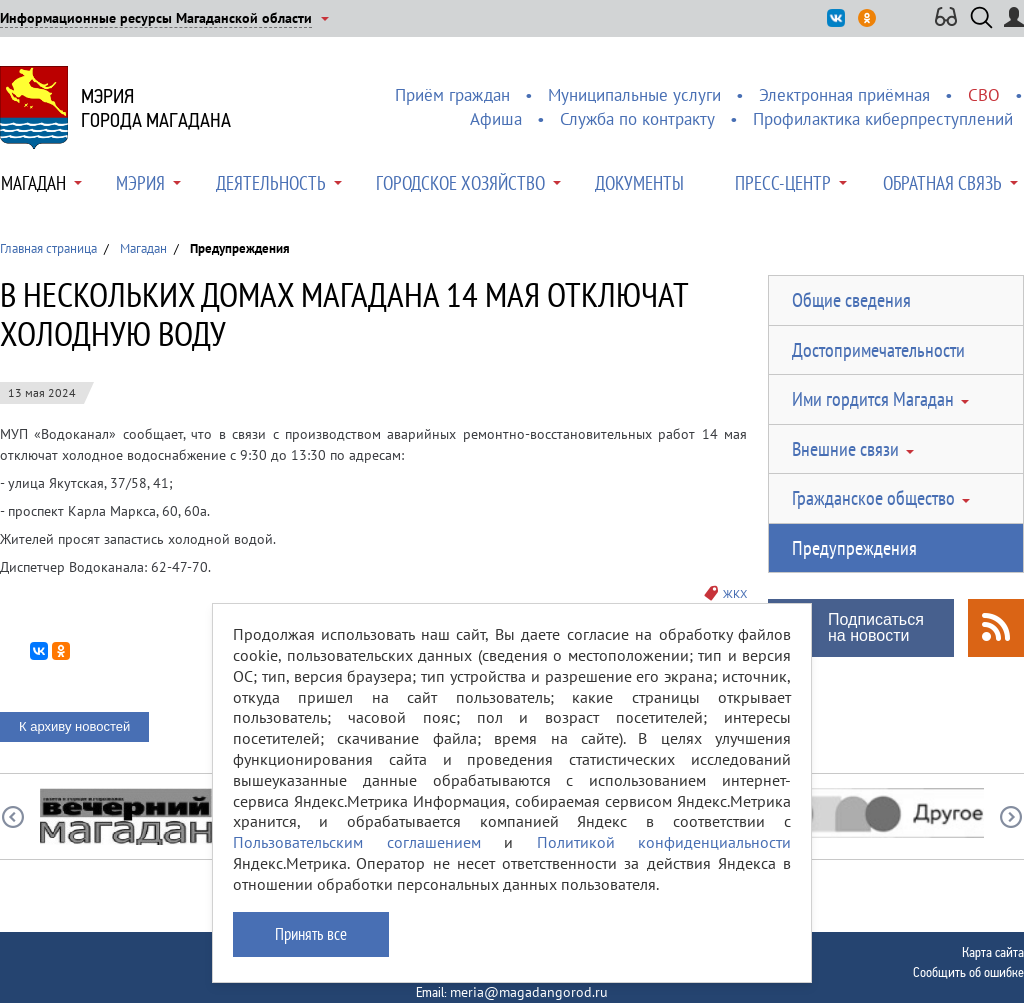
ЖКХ (735, 593)
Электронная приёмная (844, 95)
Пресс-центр (783, 183)
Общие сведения (851, 300)
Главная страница (48, 248)
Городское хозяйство (460, 183)
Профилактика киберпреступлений (883, 119)
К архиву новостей (74, 726)
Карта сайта (993, 952)
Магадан (33, 183)
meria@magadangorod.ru (529, 992)
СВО (984, 95)
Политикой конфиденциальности (664, 842)
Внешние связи (845, 449)
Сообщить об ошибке (968, 972)
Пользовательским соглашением (357, 842)
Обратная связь (942, 183)
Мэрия (140, 183)
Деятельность (271, 183)
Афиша (496, 119)
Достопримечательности (878, 350)
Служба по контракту (637, 119)
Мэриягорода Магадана (156, 108)
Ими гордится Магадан (873, 399)
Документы (639, 183)
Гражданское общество (873, 498)
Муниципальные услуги (634, 95)
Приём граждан (452, 95)
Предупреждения (854, 548)
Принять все (311, 934)
